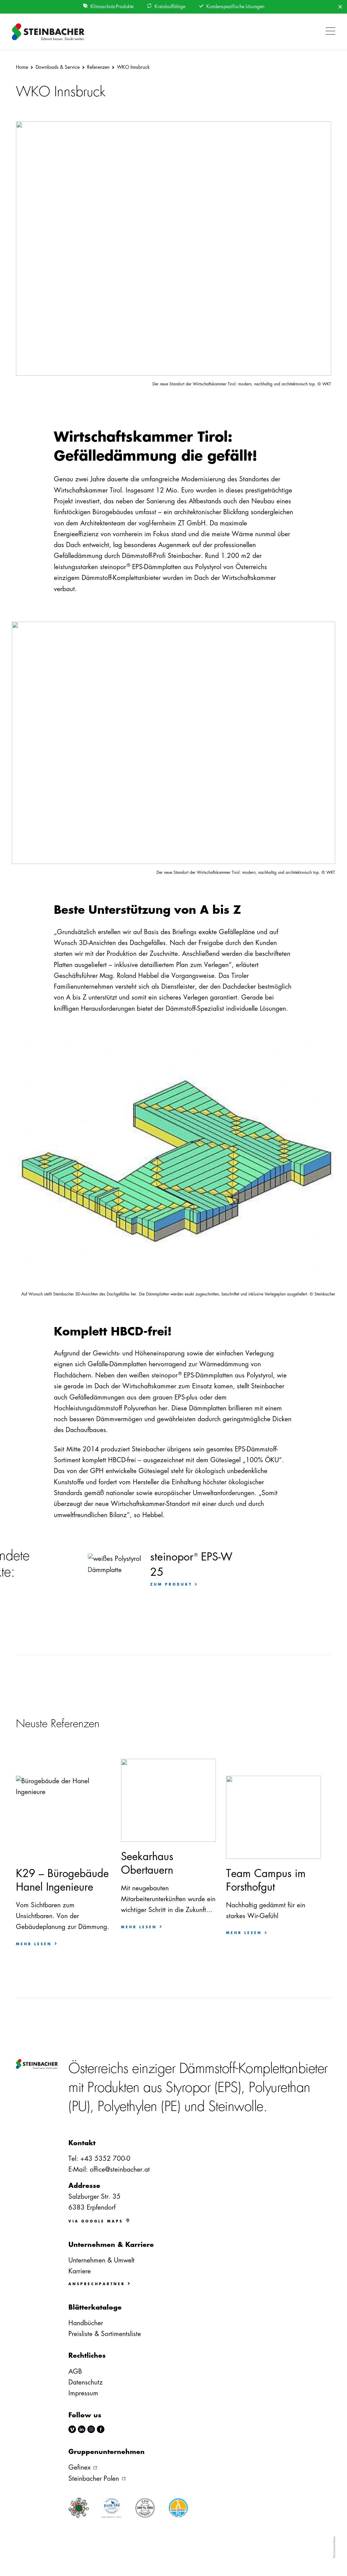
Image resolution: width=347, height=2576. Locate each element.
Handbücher (85, 2323)
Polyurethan (279, 2087)
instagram (91, 2429)
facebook (100, 2429)
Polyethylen (127, 2106)
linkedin (81, 2429)
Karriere (79, 2271)
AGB (75, 2371)
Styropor (188, 2087)
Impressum (83, 2393)
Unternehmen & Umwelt (101, 2260)
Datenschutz (85, 2382)
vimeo (72, 2429)
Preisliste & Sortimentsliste (104, 2334)
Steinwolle (235, 2106)
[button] (328, 27)
